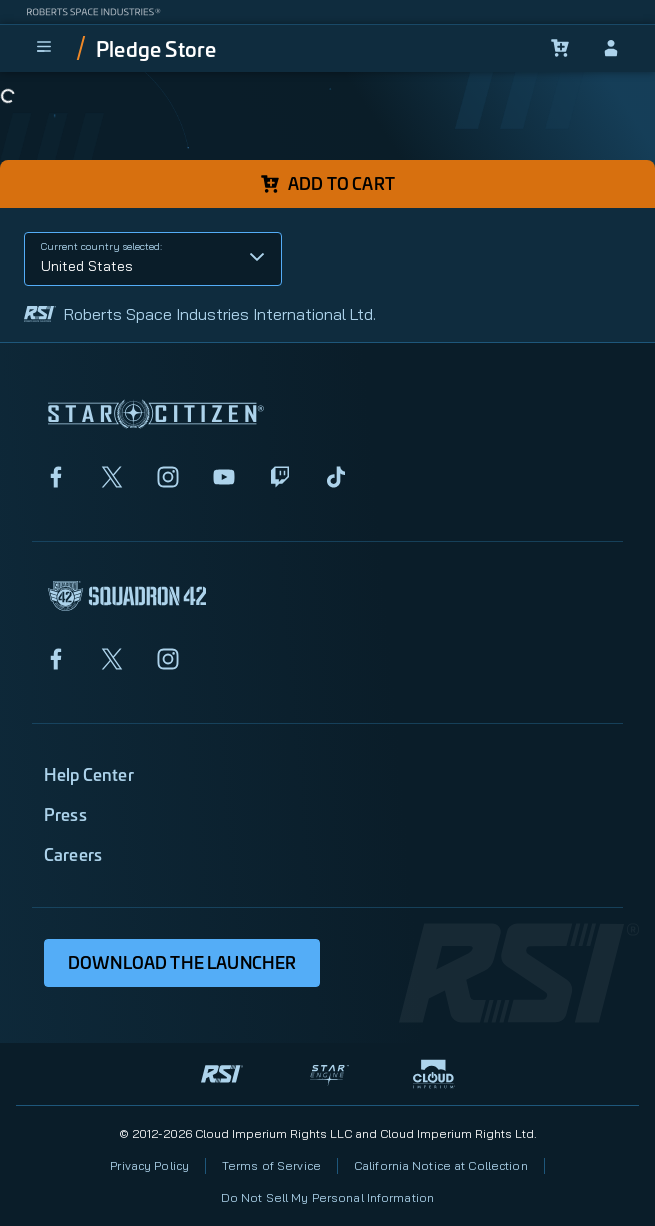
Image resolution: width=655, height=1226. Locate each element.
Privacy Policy (149, 1165)
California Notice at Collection (441, 1165)
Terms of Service (271, 1165)
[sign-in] (611, 48)
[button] (153, 259)
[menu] (44, 48)
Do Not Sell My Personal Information (327, 1197)
